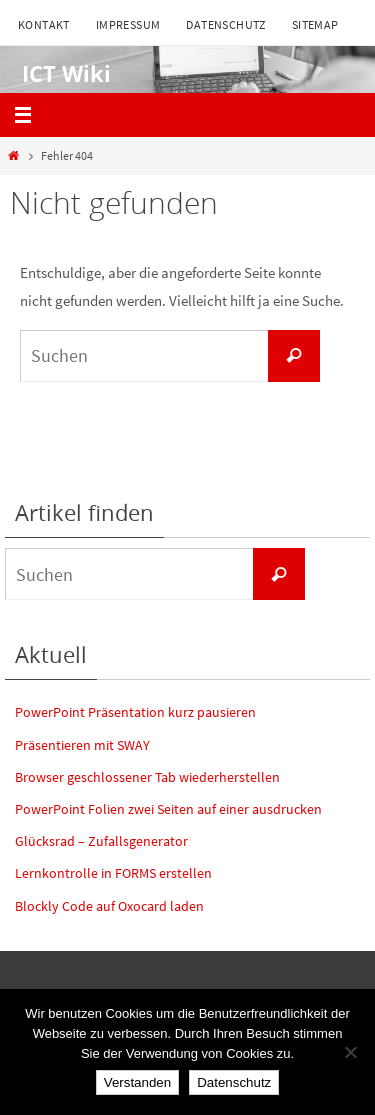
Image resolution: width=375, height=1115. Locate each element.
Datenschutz (225, 24)
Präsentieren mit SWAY (82, 745)
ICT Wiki (60, 73)
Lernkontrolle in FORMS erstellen (113, 873)
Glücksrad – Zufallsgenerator (101, 841)
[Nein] (350, 1052)
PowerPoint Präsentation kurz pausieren (135, 712)
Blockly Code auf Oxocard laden (109, 906)
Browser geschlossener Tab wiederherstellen (147, 777)
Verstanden (137, 1082)
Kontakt (44, 24)
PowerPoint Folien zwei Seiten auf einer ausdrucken (168, 809)
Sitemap (315, 24)
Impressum (128, 24)
